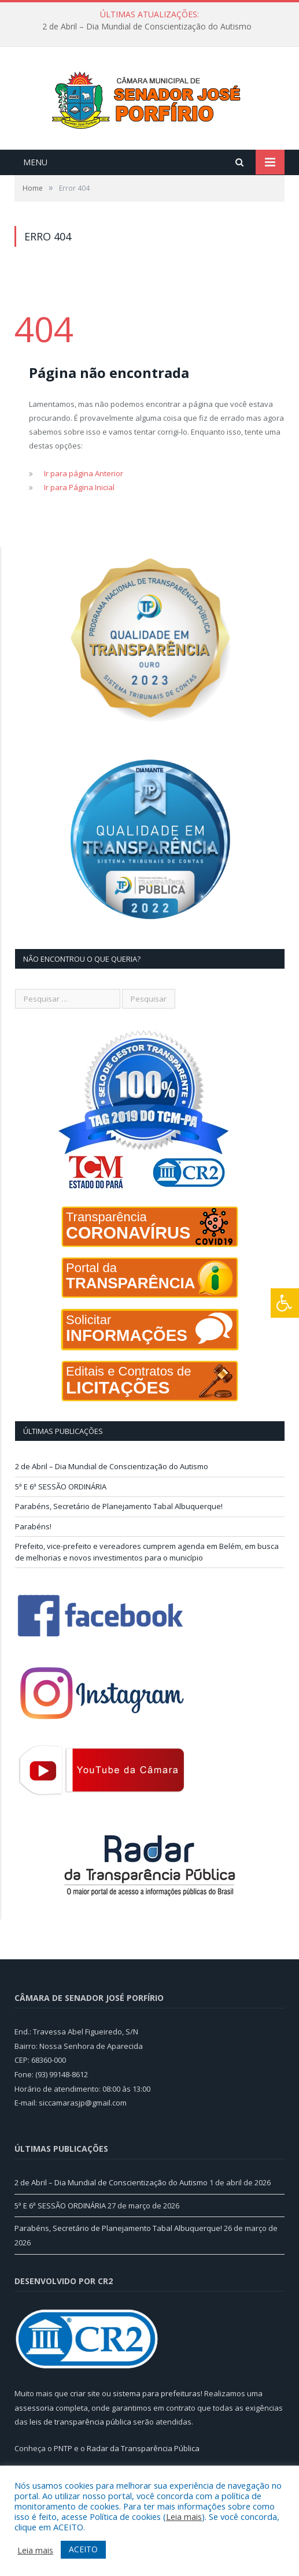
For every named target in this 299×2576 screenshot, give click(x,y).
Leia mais (184, 2516)
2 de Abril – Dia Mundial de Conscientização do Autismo (147, 26)
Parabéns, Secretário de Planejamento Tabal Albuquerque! (119, 1529)
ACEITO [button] (83, 2549)
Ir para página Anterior (83, 496)
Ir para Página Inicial (79, 510)
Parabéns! (33, 1548)
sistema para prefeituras (157, 2415)
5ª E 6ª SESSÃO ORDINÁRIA (60, 1508)
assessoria (34, 2430)
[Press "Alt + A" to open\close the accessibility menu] (285, 1303)
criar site (85, 2415)
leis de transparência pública (80, 2444)
